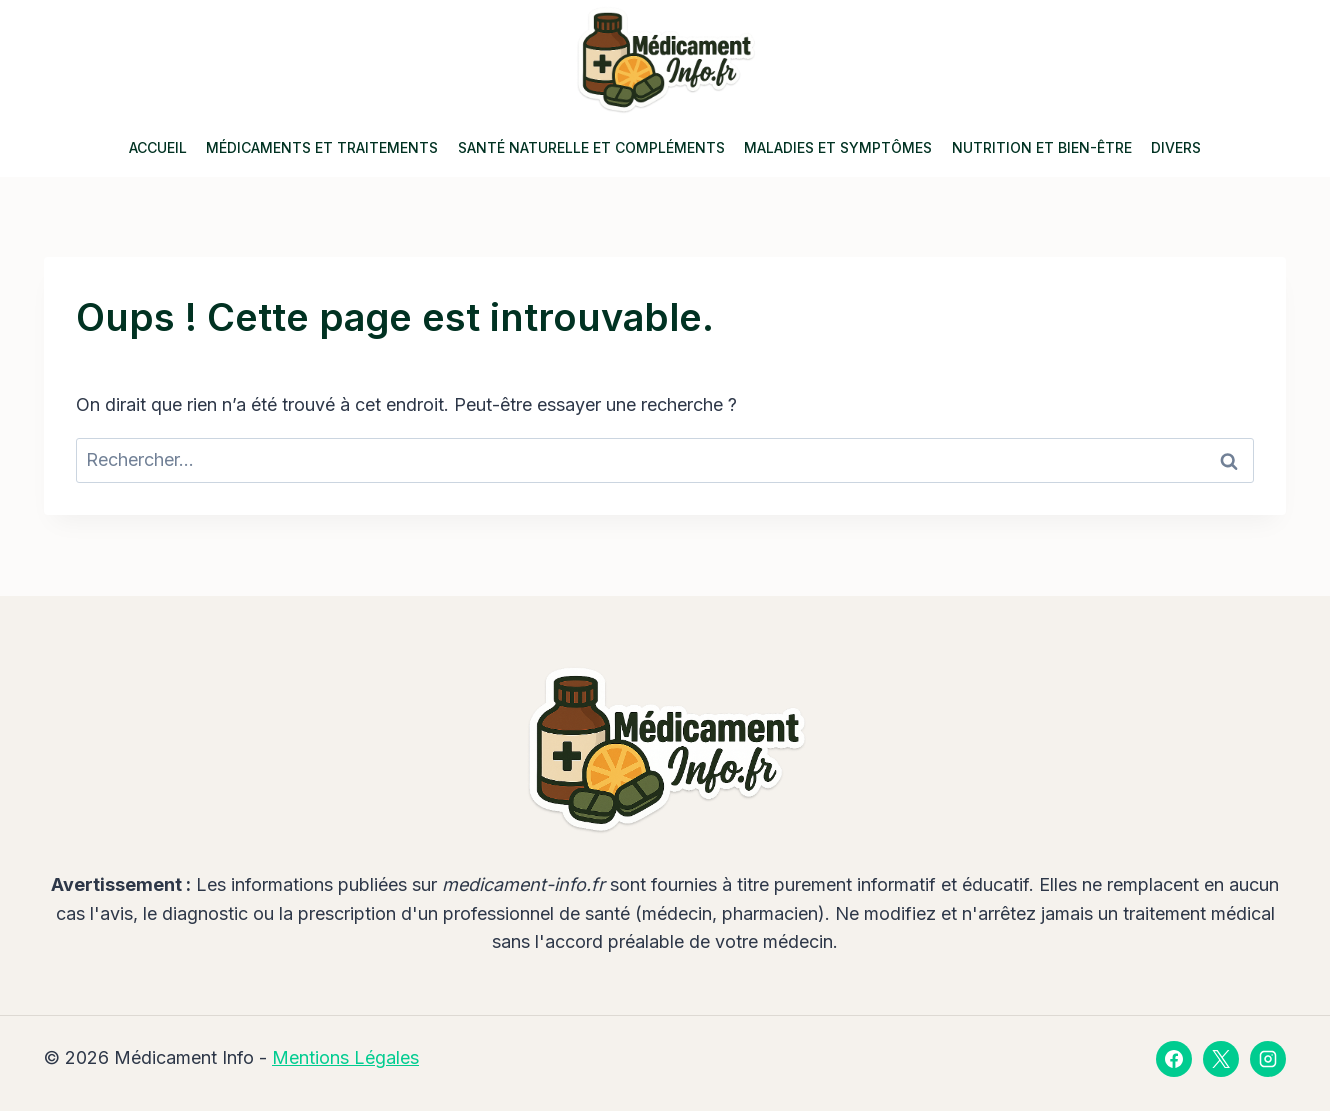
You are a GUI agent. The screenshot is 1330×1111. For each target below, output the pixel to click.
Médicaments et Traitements (322, 147)
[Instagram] (1268, 1059)
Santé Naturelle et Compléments (591, 147)
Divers (1176, 147)
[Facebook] (1174, 1059)
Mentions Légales (345, 1057)
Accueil (158, 147)
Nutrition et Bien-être (1042, 147)
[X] (1221, 1059)
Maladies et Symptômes (838, 147)
